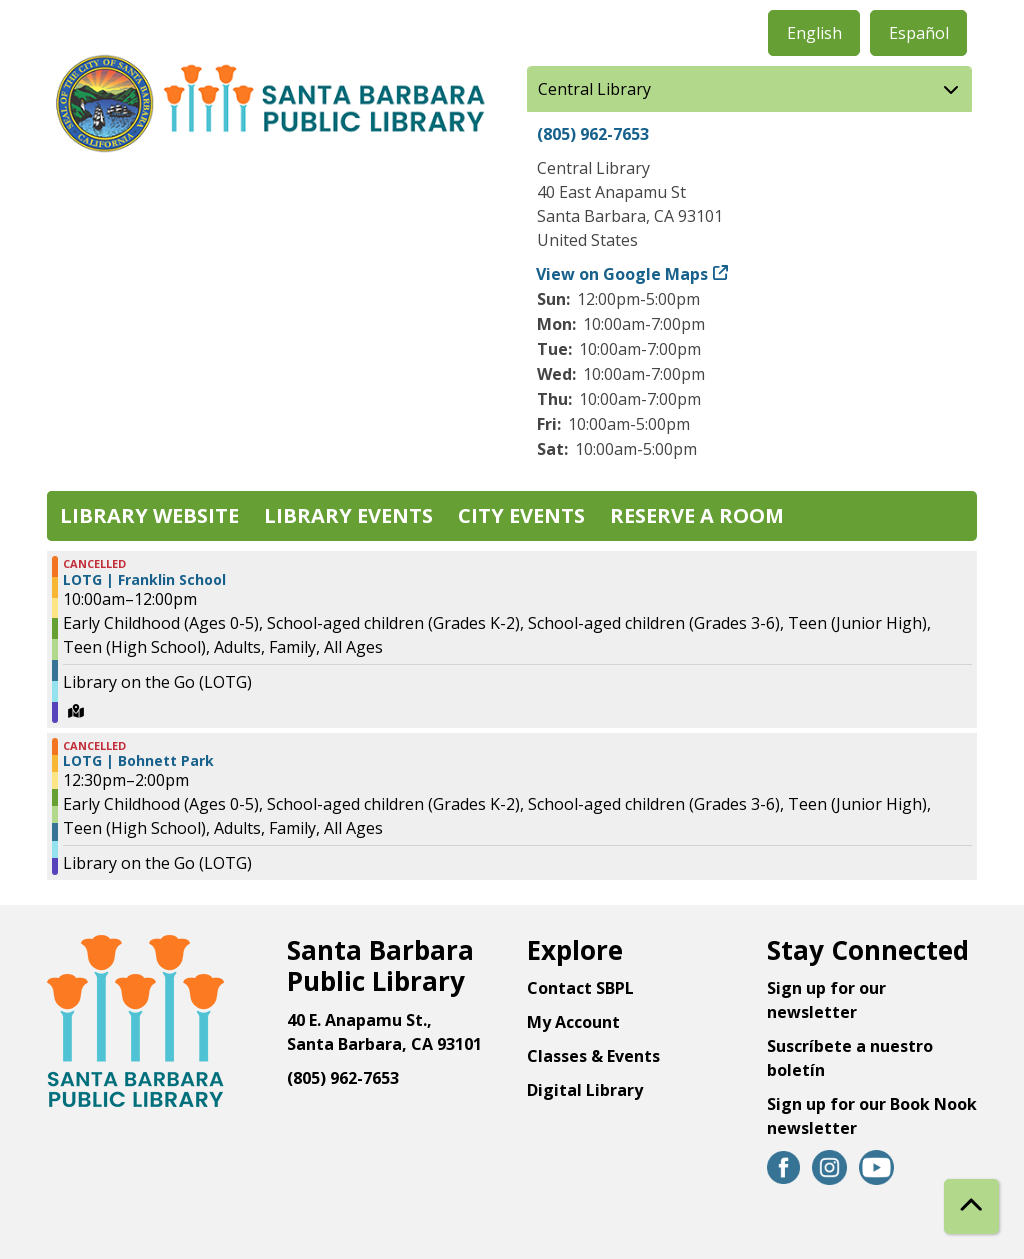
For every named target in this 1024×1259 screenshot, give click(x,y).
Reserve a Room (697, 515)
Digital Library (585, 1090)
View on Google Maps (622, 274)
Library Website (149, 515)
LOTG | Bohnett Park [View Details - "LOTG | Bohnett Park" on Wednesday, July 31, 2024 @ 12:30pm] (138, 761)
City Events (521, 515)
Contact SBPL (580, 988)
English (814, 33)
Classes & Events (593, 1056)
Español (919, 33)
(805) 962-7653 (593, 134)
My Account (573, 1022)
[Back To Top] (971, 1206)
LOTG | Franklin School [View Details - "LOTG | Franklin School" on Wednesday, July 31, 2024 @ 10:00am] (144, 580)
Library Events (348, 515)
